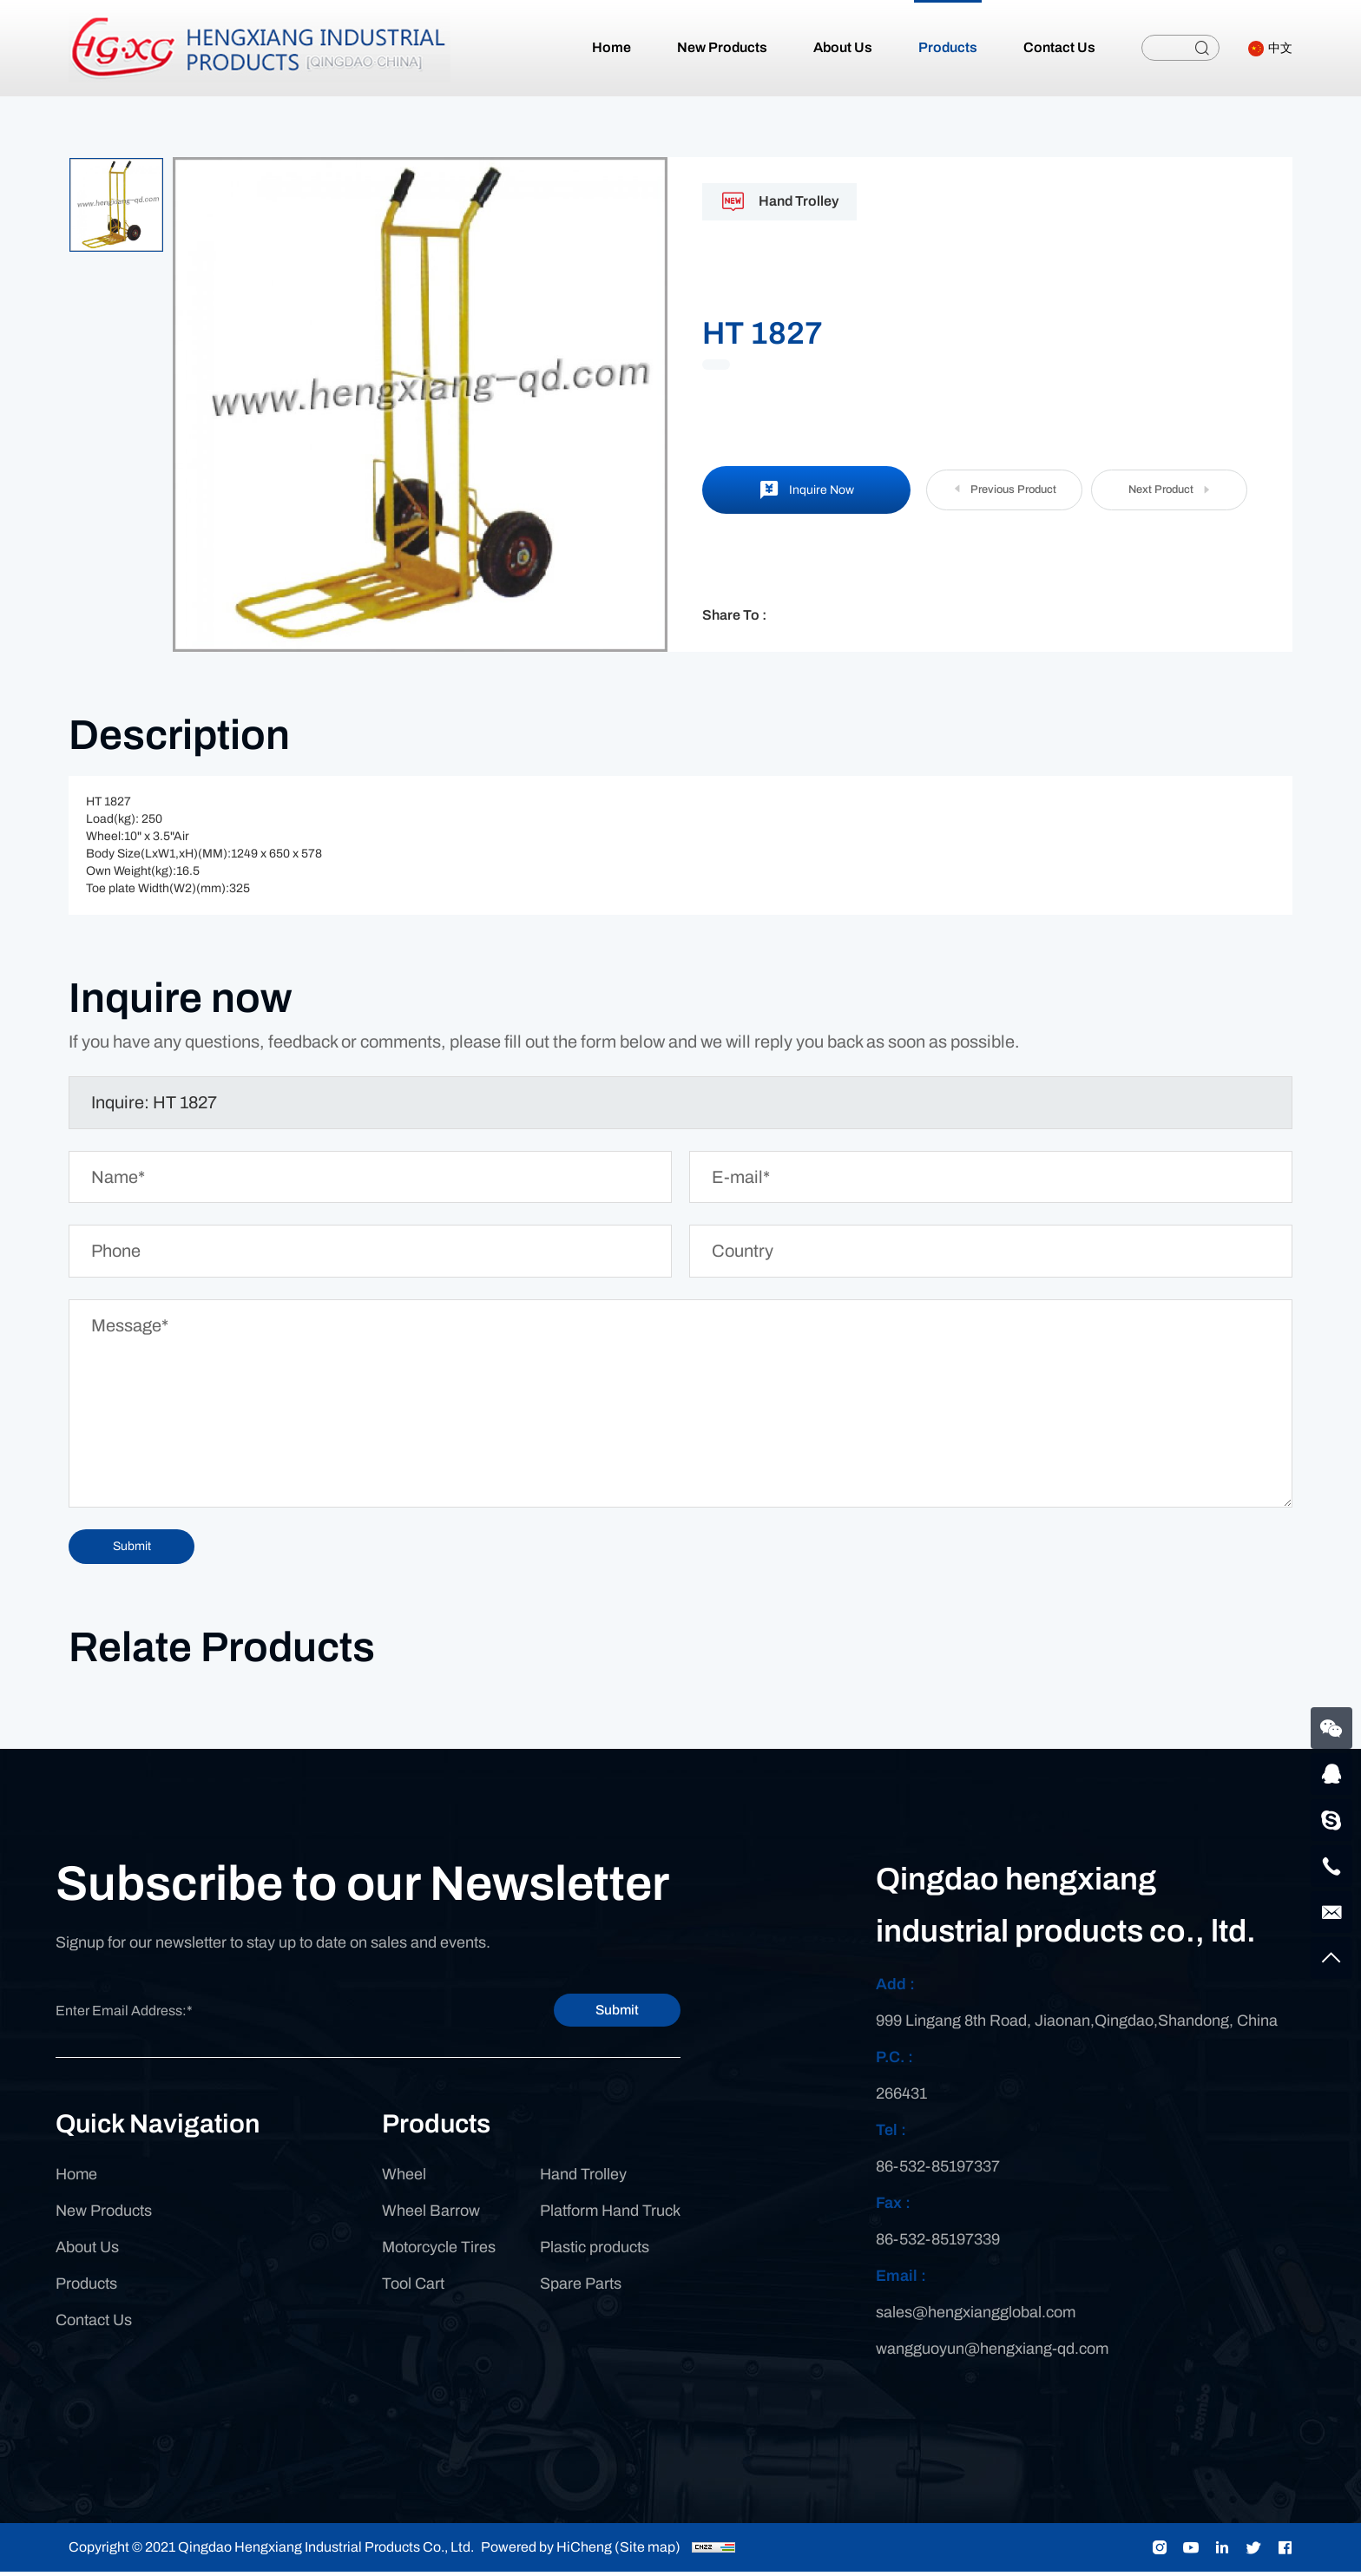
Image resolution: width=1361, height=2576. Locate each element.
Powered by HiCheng (546, 2551)
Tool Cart (413, 2288)
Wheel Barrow (431, 2215)
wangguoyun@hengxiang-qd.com (992, 2353)
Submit (598, 2014)
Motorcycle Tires (439, 2252)
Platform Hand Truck (610, 2215)
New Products (104, 2215)
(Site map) (647, 2551)
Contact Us (94, 2325)
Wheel (404, 2179)
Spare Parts (580, 2288)
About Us (87, 2252)
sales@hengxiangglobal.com (975, 2316)
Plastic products (594, 2252)
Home (76, 2179)
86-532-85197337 (938, 2170)
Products (86, 2288)
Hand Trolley (583, 2179)
